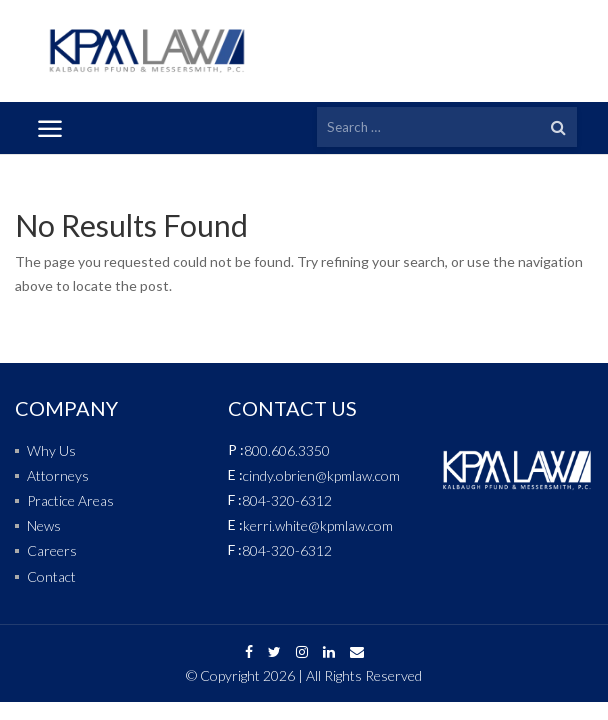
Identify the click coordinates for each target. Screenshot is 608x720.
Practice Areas (70, 500)
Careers (52, 550)
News (44, 525)
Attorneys (58, 475)
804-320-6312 (287, 500)
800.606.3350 (287, 450)
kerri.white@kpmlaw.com (318, 525)
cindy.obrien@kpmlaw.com (321, 475)
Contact (51, 576)
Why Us (51, 450)
